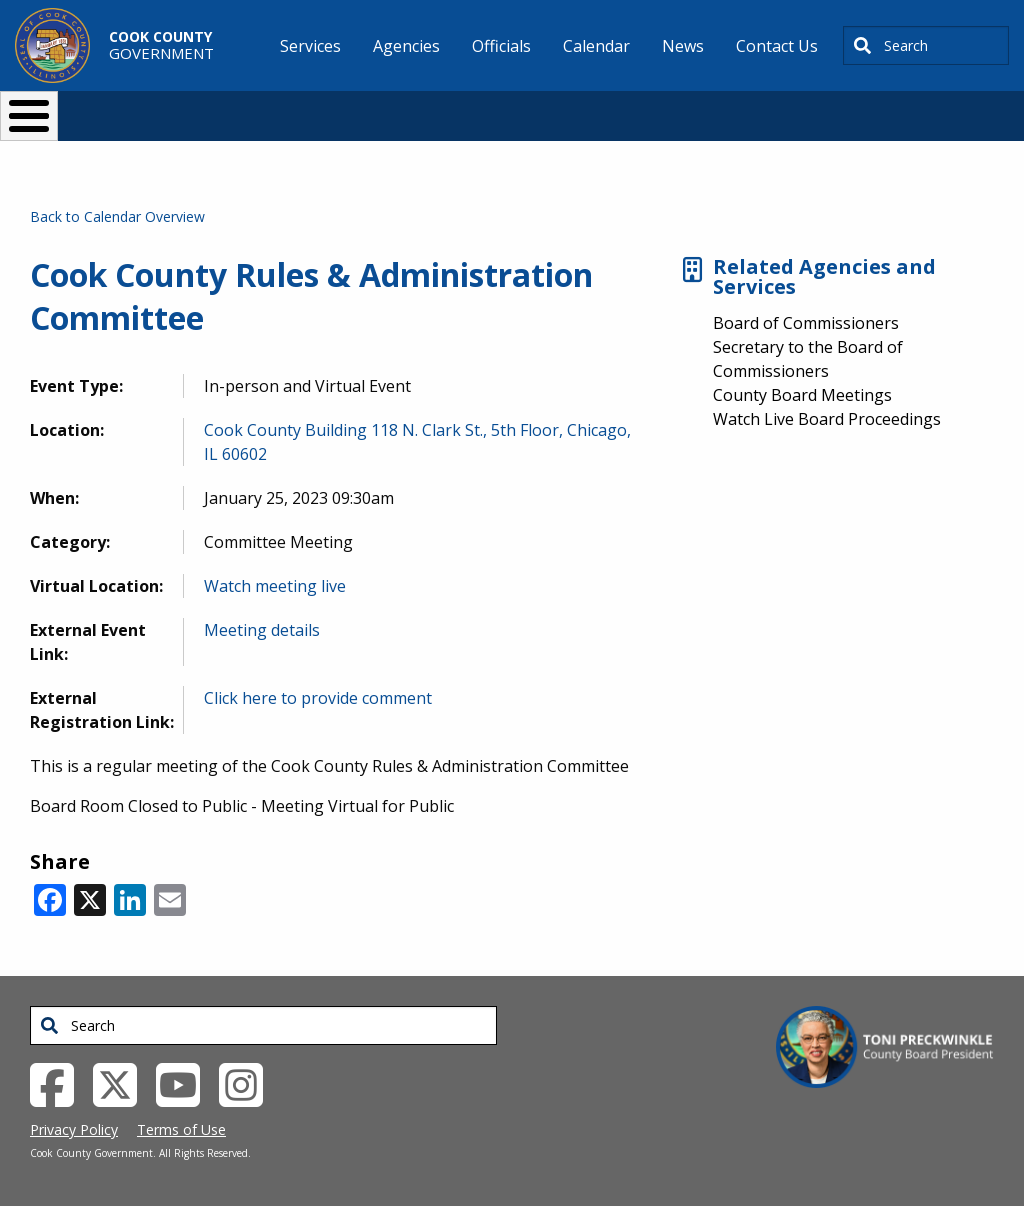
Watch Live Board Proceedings (827, 419)
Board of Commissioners (806, 323)
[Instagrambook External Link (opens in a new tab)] (248, 1084)
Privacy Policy (74, 1129)
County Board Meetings (802, 395)
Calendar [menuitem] (596, 46)
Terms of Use (181, 1129)
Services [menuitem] (310, 46)
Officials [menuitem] (501, 46)
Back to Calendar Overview (117, 216)
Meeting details (262, 630)
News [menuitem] (683, 46)
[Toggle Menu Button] (29, 116)
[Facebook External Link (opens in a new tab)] (59, 1084)
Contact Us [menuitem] (777, 46)
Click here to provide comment (318, 698)
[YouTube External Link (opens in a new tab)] (185, 1084)
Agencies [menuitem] (406, 46)
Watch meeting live (275, 586)
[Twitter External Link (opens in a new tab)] (122, 1084)
